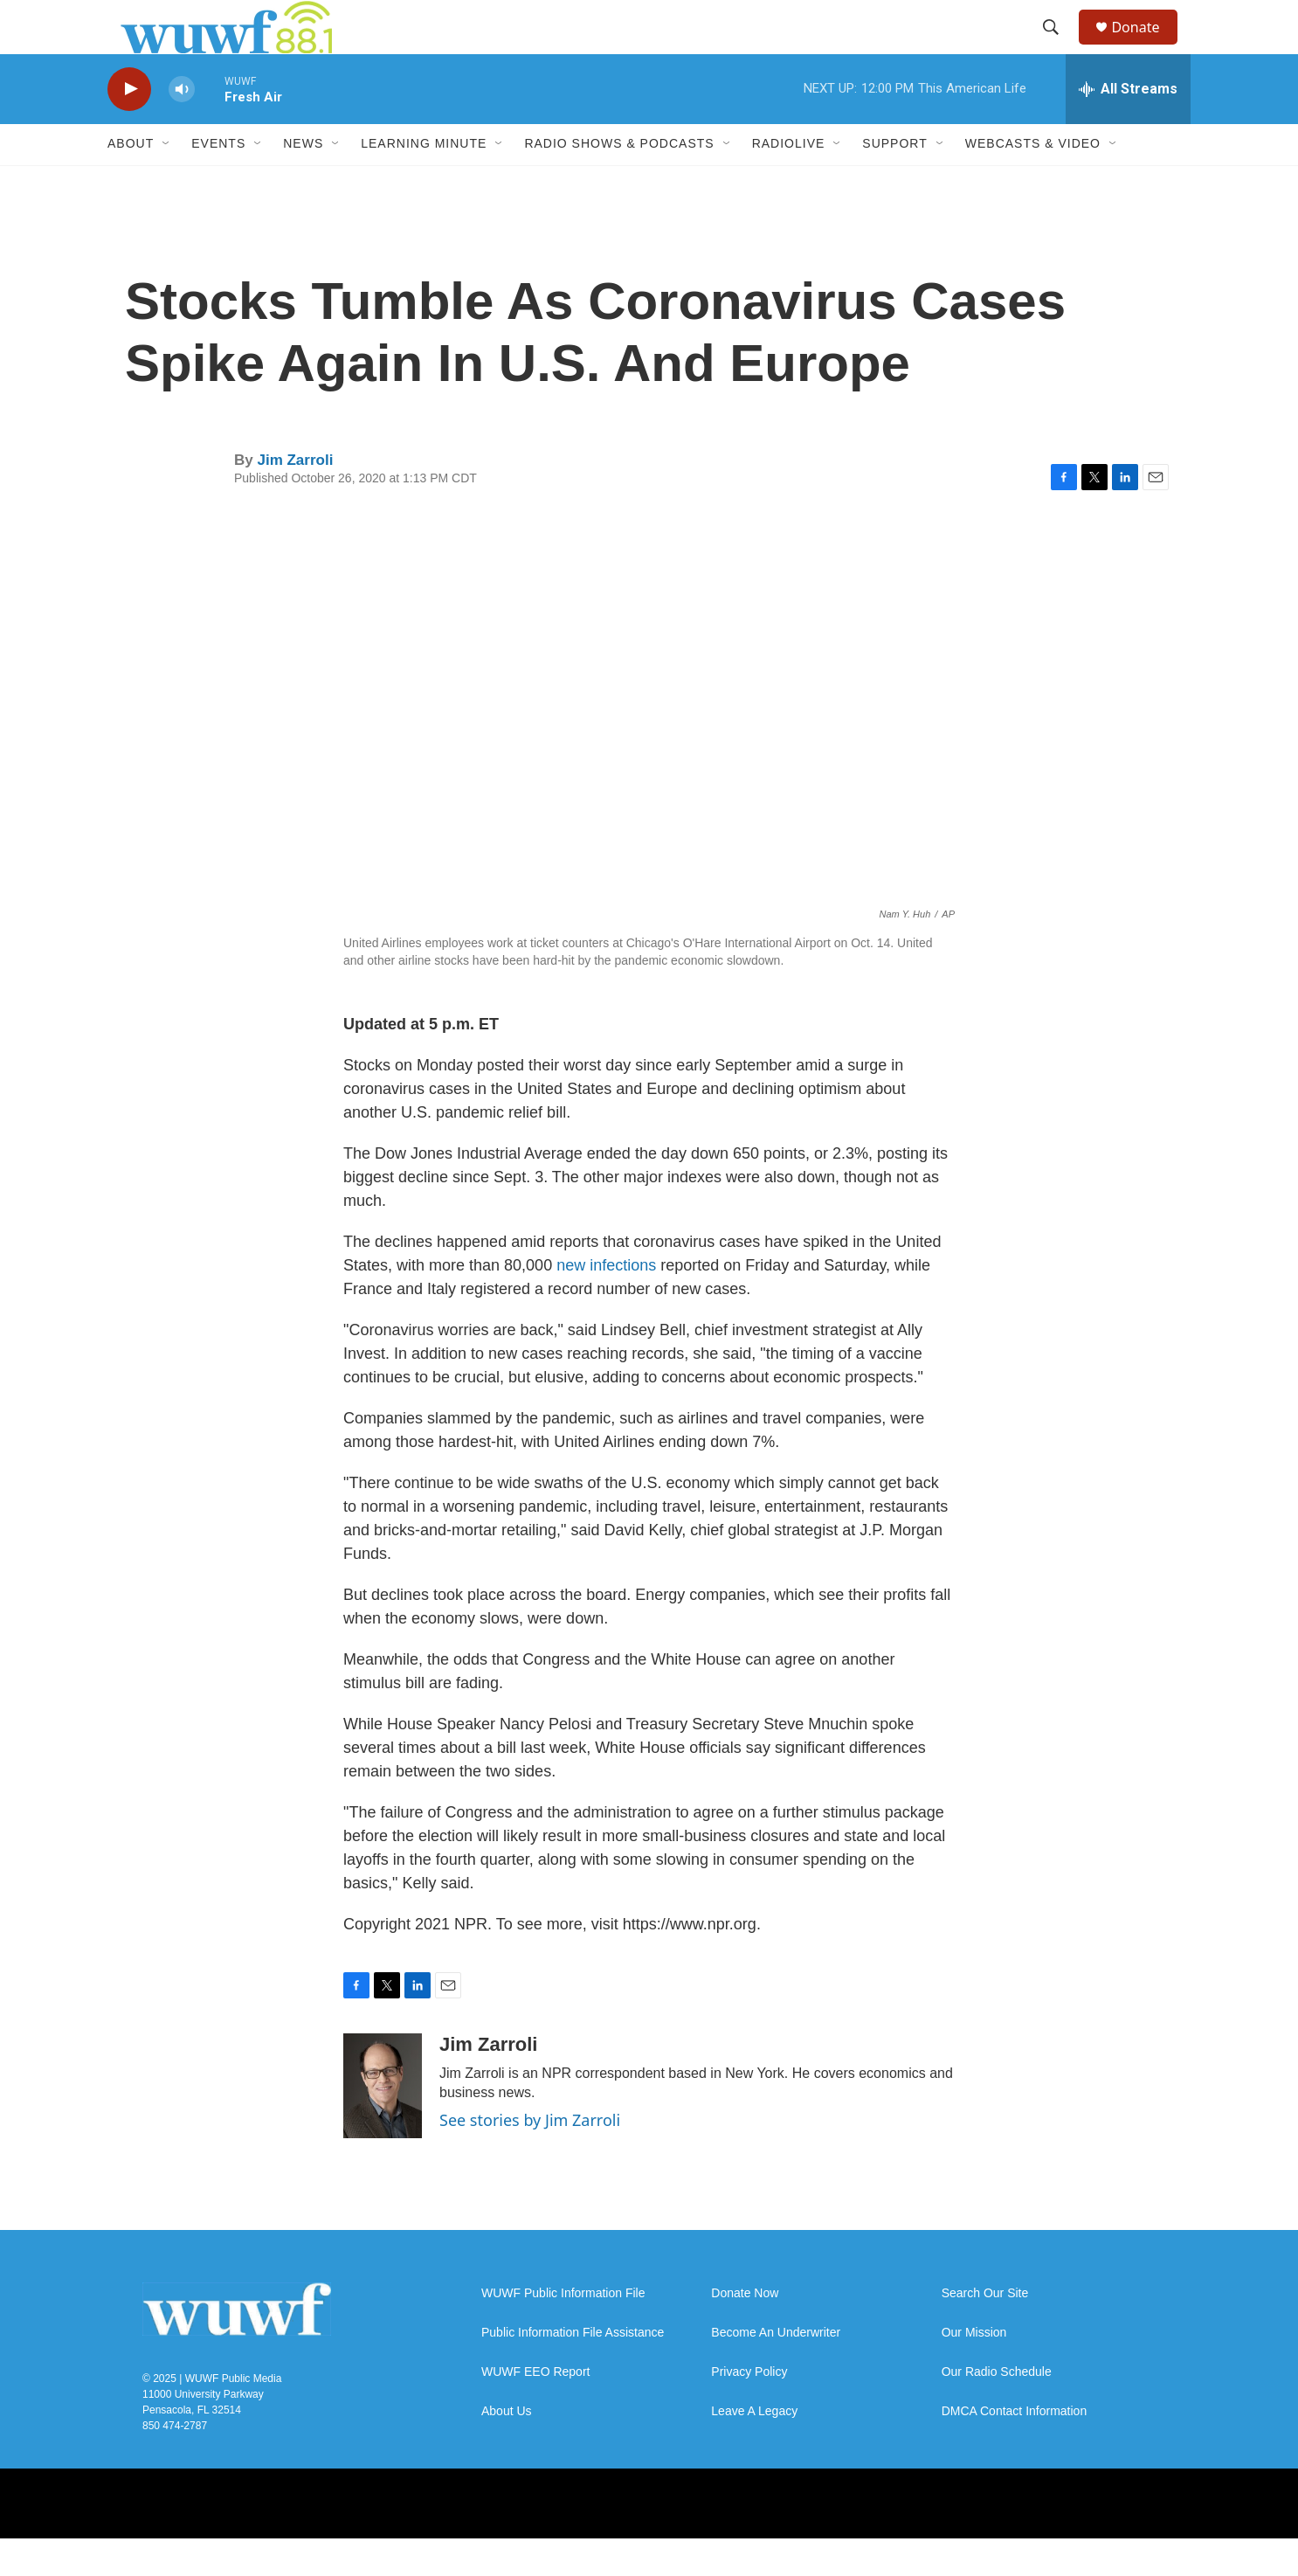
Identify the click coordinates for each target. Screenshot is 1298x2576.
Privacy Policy (749, 2409)
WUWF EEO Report (535, 2409)
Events (218, 182)
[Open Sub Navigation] (167, 182)
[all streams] (1128, 127)
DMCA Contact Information (1014, 2448)
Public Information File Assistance (572, 2370)
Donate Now (744, 2330)
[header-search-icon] (1058, 46)
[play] (129, 127)
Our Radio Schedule (997, 2409)
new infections (606, 1303)
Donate (1146, 46)
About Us (506, 2448)
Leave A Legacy (754, 2448)
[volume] (182, 127)
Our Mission (974, 2370)
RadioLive (788, 182)
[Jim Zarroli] (382, 2123)
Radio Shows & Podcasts (619, 182)
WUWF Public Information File (563, 2330)
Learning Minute (424, 182)
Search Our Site (985, 2330)
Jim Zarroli (295, 497)
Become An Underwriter (775, 2370)
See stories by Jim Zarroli (529, 2157)
